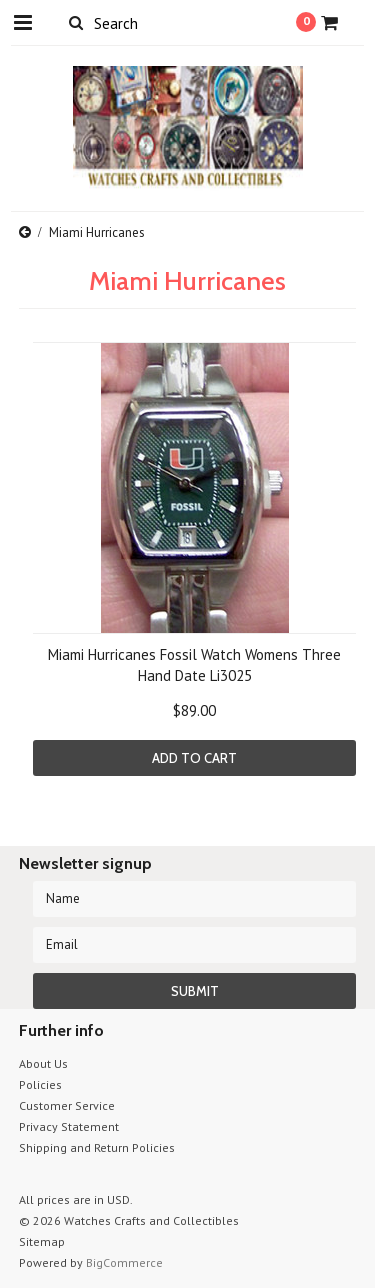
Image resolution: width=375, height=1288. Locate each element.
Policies (40, 1084)
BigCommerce (124, 1262)
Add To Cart (194, 758)
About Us (43, 1063)
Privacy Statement (69, 1126)
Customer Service (67, 1105)
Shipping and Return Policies (97, 1147)
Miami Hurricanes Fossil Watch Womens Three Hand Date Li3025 (194, 665)
